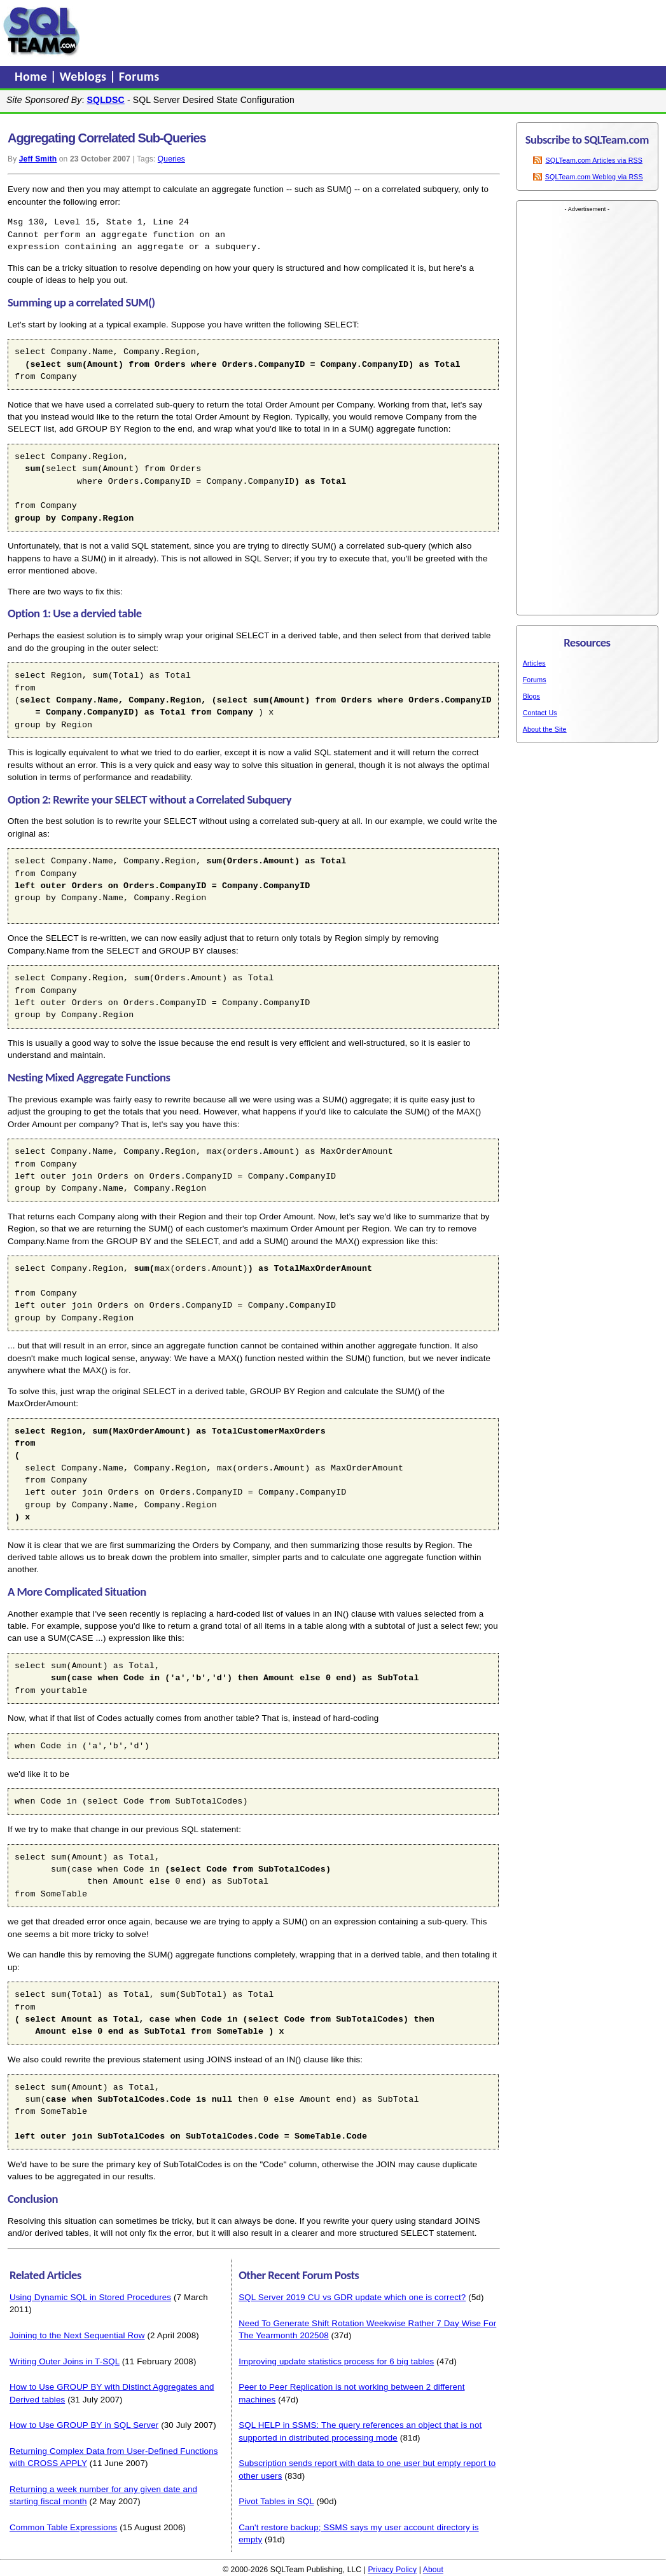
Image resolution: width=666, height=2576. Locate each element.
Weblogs (85, 76)
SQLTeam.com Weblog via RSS (594, 177)
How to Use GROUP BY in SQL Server (84, 2425)
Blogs (531, 696)
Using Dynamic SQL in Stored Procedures (90, 2297)
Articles (534, 663)
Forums (139, 76)
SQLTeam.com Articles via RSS (593, 160)
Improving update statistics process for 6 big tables (336, 2361)
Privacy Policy (392, 2569)
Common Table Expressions (63, 2527)
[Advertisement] (326, 31)
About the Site (545, 729)
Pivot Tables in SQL (276, 2501)
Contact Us (540, 712)
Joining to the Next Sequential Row (77, 2335)
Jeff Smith (38, 158)
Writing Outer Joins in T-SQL (65, 2361)
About (433, 2569)
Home (32, 76)
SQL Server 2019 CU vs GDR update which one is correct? (352, 2297)
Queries (171, 158)
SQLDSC (106, 100)
